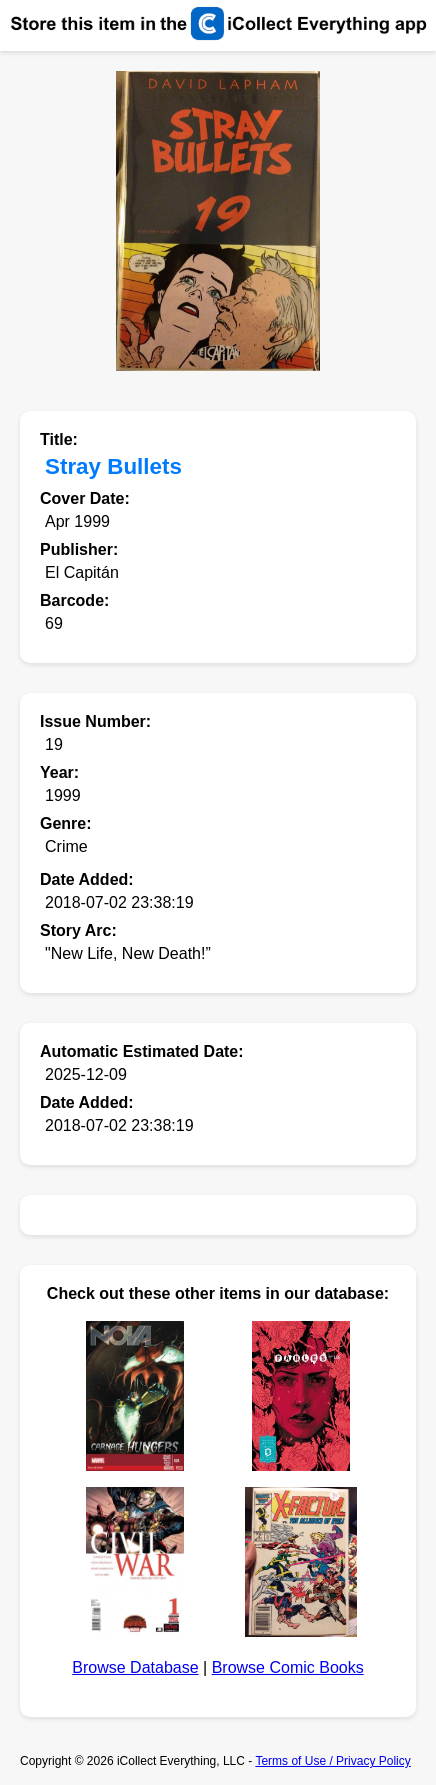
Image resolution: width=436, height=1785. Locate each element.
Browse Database (135, 1667)
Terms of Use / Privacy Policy (332, 1761)
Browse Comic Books (288, 1667)
